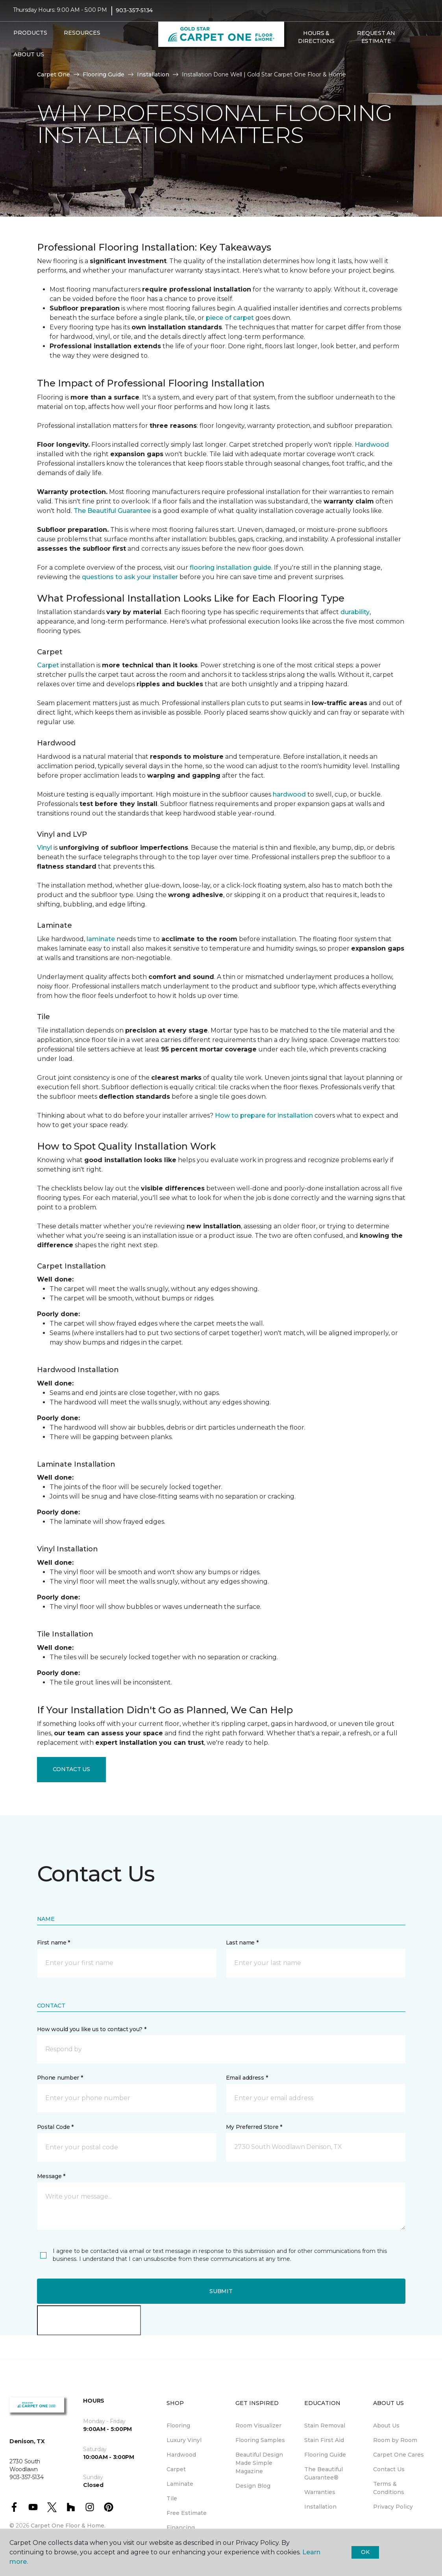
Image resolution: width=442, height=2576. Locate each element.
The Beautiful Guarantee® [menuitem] (323, 2473)
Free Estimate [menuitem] (186, 2513)
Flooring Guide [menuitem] (325, 2454)
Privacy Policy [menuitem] (393, 2506)
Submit (220, 2291)
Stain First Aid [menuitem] (324, 2440)
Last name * (242, 1942)
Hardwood (372, 444)
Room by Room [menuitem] (395, 2440)
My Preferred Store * (254, 2127)
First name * (53, 1942)
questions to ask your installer (130, 577)
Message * (51, 2176)
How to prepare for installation (264, 1115)
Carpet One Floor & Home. (68, 2525)
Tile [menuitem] (171, 2498)
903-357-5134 (134, 14)
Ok (365, 2552)
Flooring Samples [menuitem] (260, 2440)
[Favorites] (302, 62)
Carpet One (53, 74)
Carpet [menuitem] (176, 2469)
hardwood (289, 794)
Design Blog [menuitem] (252, 2485)
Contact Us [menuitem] (389, 2469)
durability (355, 612)
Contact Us (71, 1769)
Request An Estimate (376, 40)
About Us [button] (28, 58)
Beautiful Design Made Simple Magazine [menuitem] (259, 2463)
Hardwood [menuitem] (181, 2454)
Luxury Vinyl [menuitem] (184, 2440)
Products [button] (30, 36)
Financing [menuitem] (180, 2527)
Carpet (48, 665)
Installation (153, 74)
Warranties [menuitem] (319, 2492)
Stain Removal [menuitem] (324, 2425)
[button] (293, 62)
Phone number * (60, 2077)
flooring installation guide (230, 567)
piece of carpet (230, 317)
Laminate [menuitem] (179, 2483)
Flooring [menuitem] (178, 2425)
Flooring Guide (103, 74)
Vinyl (44, 847)
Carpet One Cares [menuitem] (398, 2454)
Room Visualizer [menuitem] (258, 2425)
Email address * (247, 2077)
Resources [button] (82, 36)
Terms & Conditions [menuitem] (388, 2488)
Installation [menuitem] (320, 2506)
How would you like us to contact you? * (91, 2029)
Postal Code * (55, 2127)
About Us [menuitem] (386, 2425)
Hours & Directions (316, 40)
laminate (101, 939)
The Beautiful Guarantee (112, 510)
